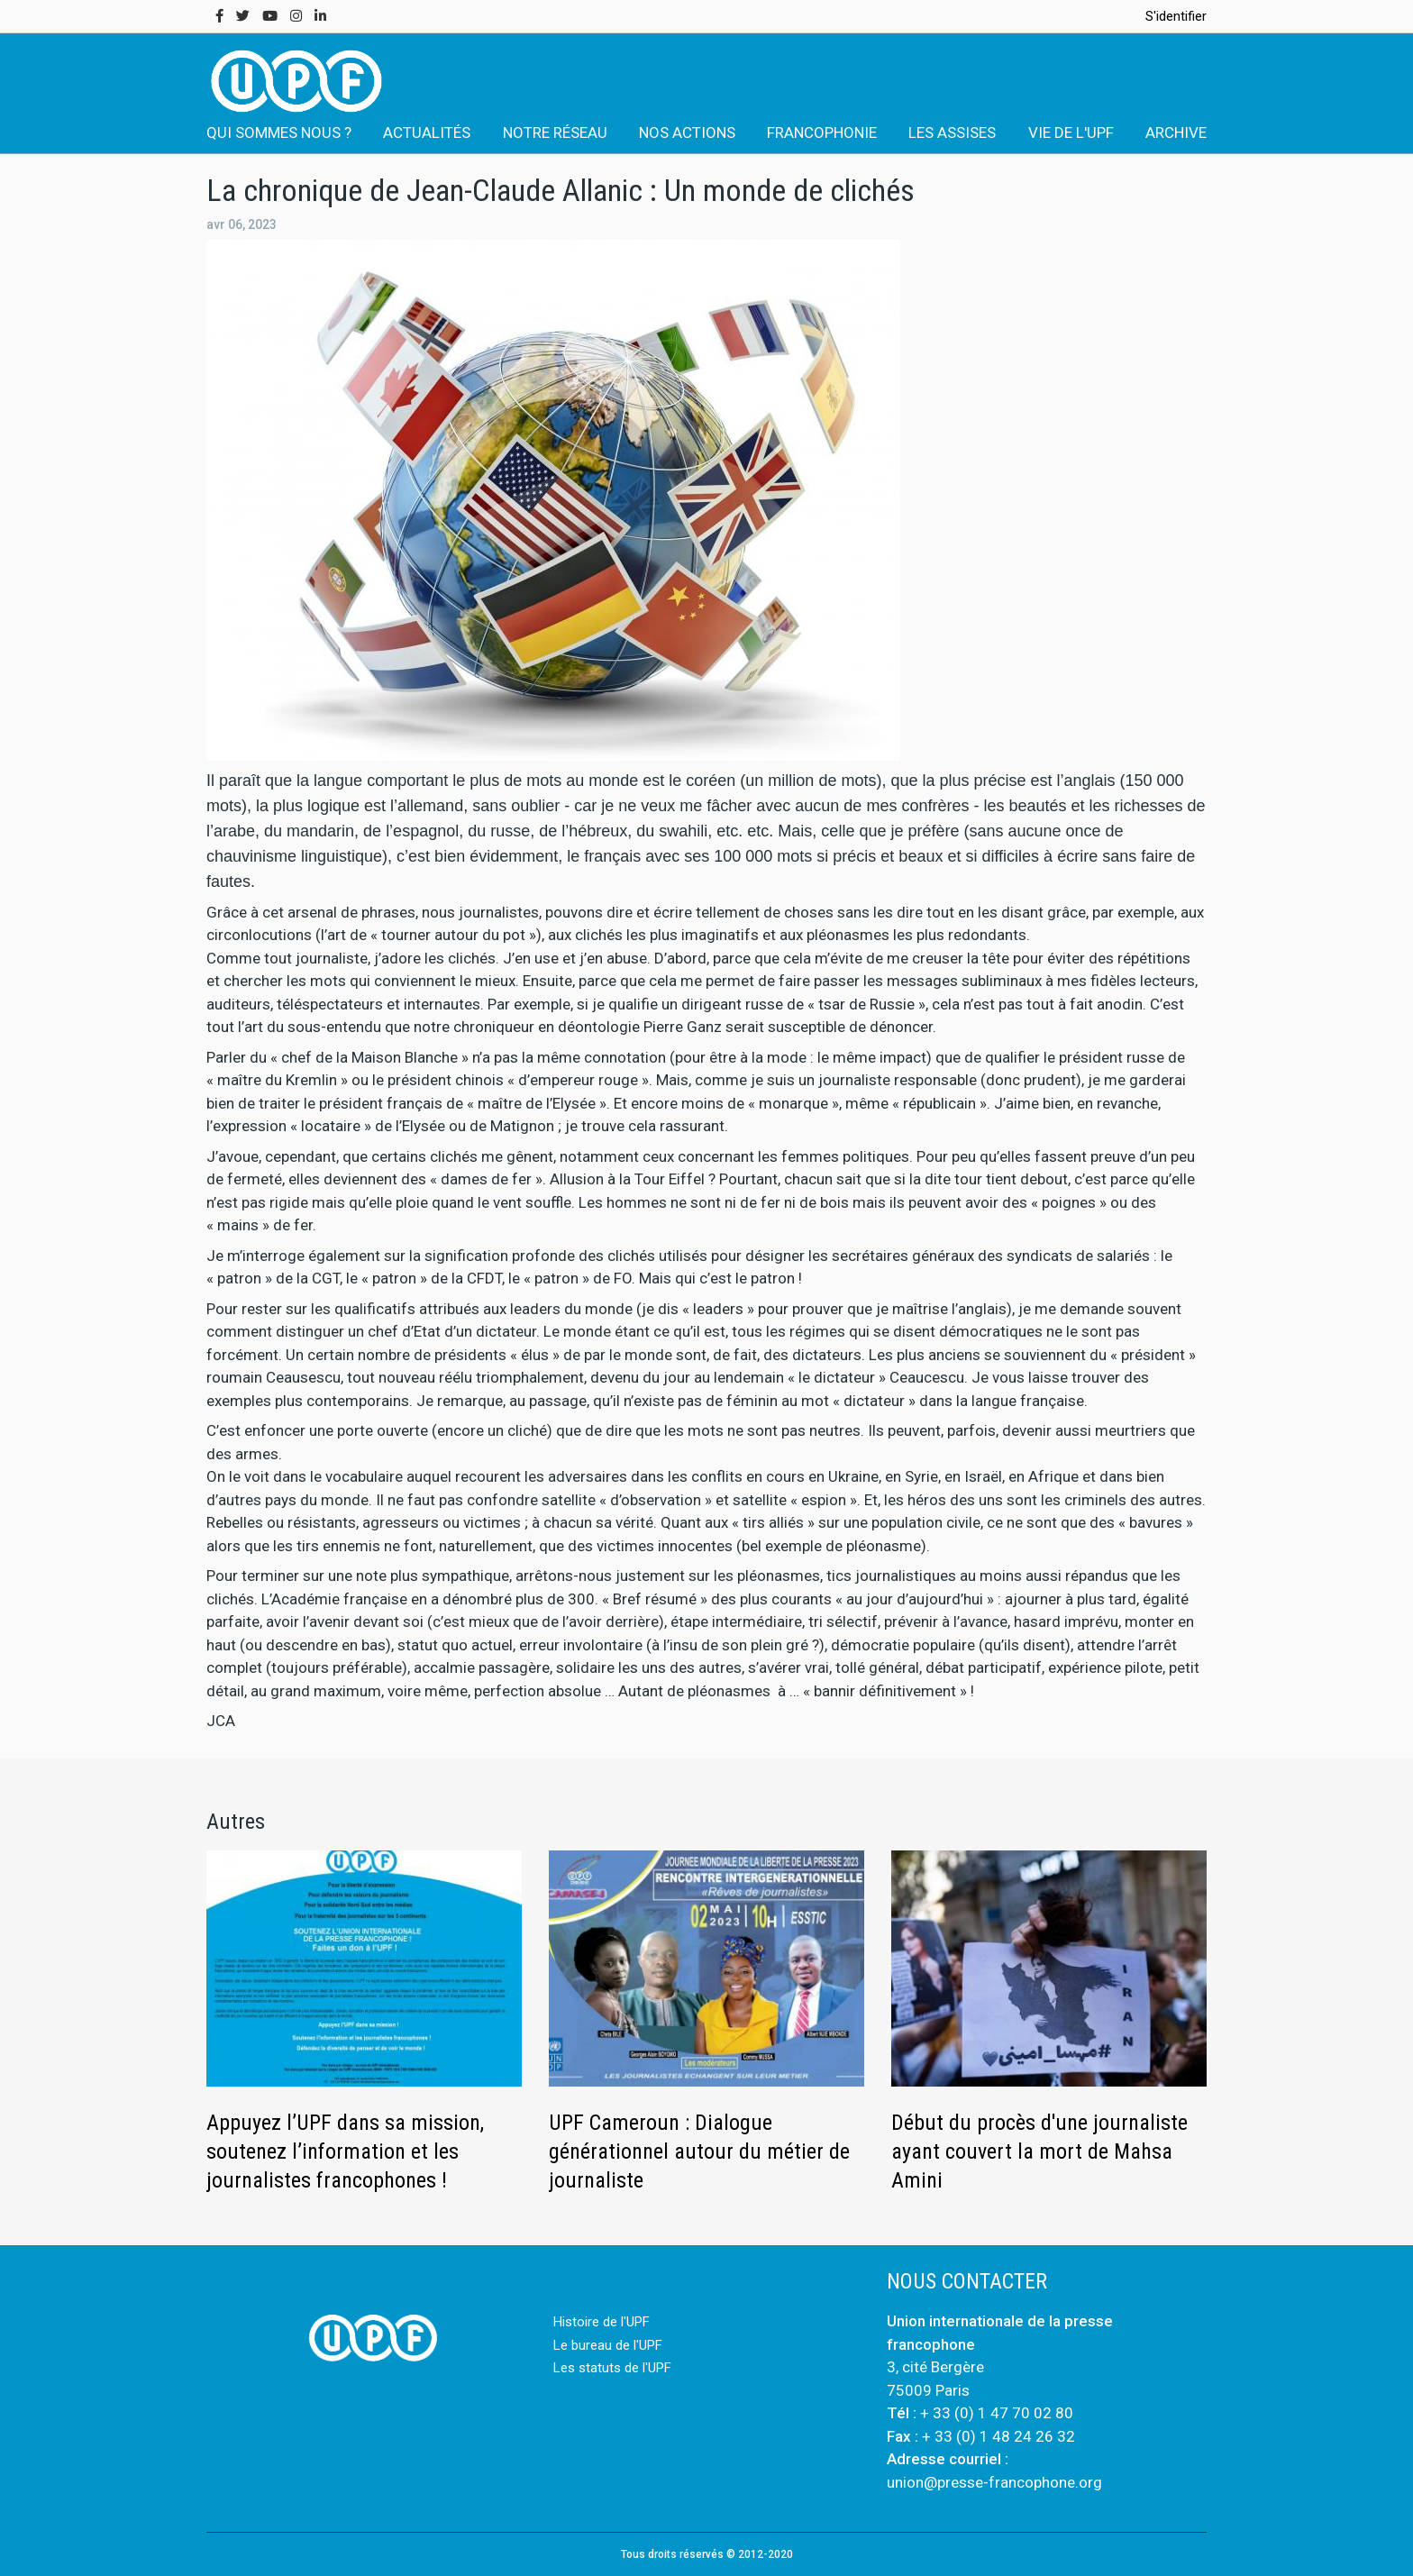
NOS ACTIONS (687, 132)
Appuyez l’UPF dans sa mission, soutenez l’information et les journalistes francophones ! (345, 2151)
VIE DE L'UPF (1071, 132)
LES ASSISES (952, 132)
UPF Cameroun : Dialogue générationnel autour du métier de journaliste (699, 2151)
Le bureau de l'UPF (607, 2345)
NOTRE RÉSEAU (555, 132)
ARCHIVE (1176, 132)
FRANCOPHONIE (822, 132)
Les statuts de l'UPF (612, 2368)
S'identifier (1176, 16)
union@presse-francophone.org (994, 2482)
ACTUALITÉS (426, 132)
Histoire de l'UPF (601, 2322)
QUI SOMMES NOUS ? (278, 132)
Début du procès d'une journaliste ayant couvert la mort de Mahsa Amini (1039, 2151)
